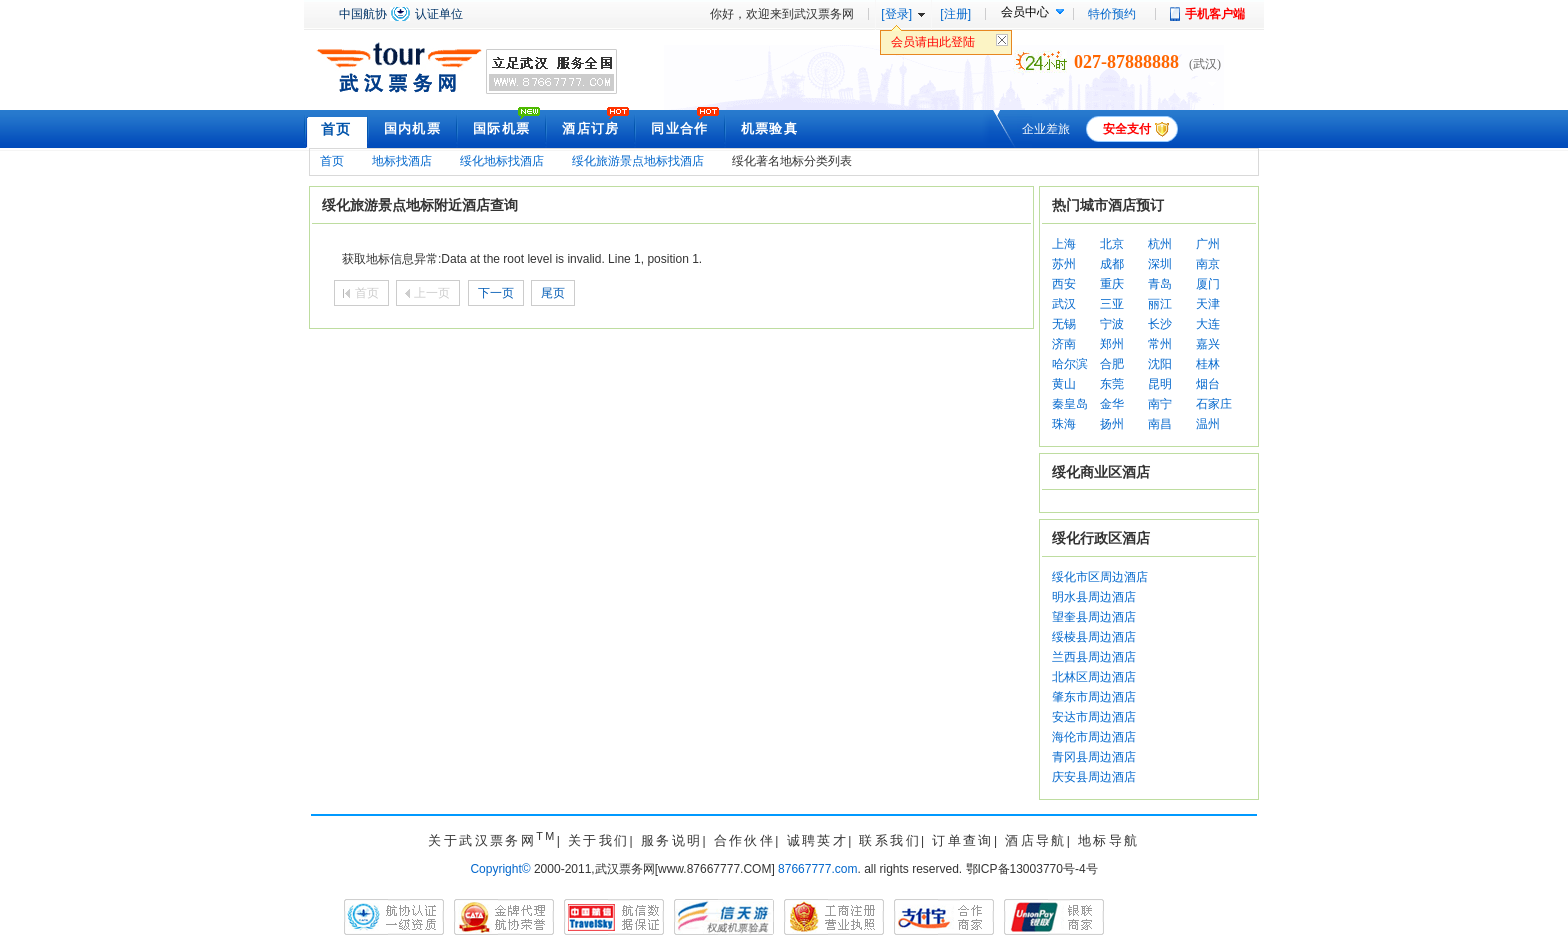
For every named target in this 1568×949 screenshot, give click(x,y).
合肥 (1112, 364)
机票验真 (769, 128)
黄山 (1064, 384)
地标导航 (1109, 840)
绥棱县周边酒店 (1094, 637)
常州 (1160, 344)
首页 (336, 129)
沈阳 (1160, 364)
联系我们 (890, 840)
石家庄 (1214, 404)
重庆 (1112, 284)
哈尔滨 (1070, 364)
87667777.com (817, 869)
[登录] (896, 14)
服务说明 (672, 840)
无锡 (1064, 324)
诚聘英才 (818, 840)
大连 (1208, 324)
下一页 (496, 293)
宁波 (1112, 324)
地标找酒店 (402, 161)
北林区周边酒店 (1094, 677)
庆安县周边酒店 (1094, 777)
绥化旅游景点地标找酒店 (638, 161)
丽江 (1160, 304)
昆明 (1160, 384)
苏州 (1064, 264)
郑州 (1112, 344)
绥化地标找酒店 (502, 161)
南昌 (1160, 424)
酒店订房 (590, 128)
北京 (1112, 244)
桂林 (1208, 364)
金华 (1112, 404)
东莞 (1112, 384)
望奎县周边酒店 (1094, 617)
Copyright (500, 869)
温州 (1208, 424)
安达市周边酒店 (1094, 717)
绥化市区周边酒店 (1100, 577)
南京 (1208, 264)
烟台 (1208, 384)
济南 (1064, 344)
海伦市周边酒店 (1094, 737)
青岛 (1160, 284)
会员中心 (1025, 12)
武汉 (1064, 304)
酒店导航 (1036, 840)
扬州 (1112, 424)
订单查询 (963, 840)
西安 (1064, 284)
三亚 (1112, 304)
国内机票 (412, 128)
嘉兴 (1208, 344)
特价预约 (1112, 14)
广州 (1208, 244)
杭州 (1160, 244)
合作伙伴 (745, 840)
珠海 (1064, 424)
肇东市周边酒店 (1094, 697)
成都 (1112, 264)
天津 (1208, 304)
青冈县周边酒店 (1094, 757)
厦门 (1208, 284)
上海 (1064, 244)
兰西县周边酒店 (1094, 657)
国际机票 (501, 128)
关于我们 (599, 840)
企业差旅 (1046, 129)
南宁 (1160, 404)
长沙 (1160, 324)
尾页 (553, 293)
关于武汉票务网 (492, 840)
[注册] (955, 14)
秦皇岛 (1070, 404)
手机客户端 (1215, 14)
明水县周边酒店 (1094, 597)
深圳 (1160, 264)
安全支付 (1127, 129)
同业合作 (679, 128)
